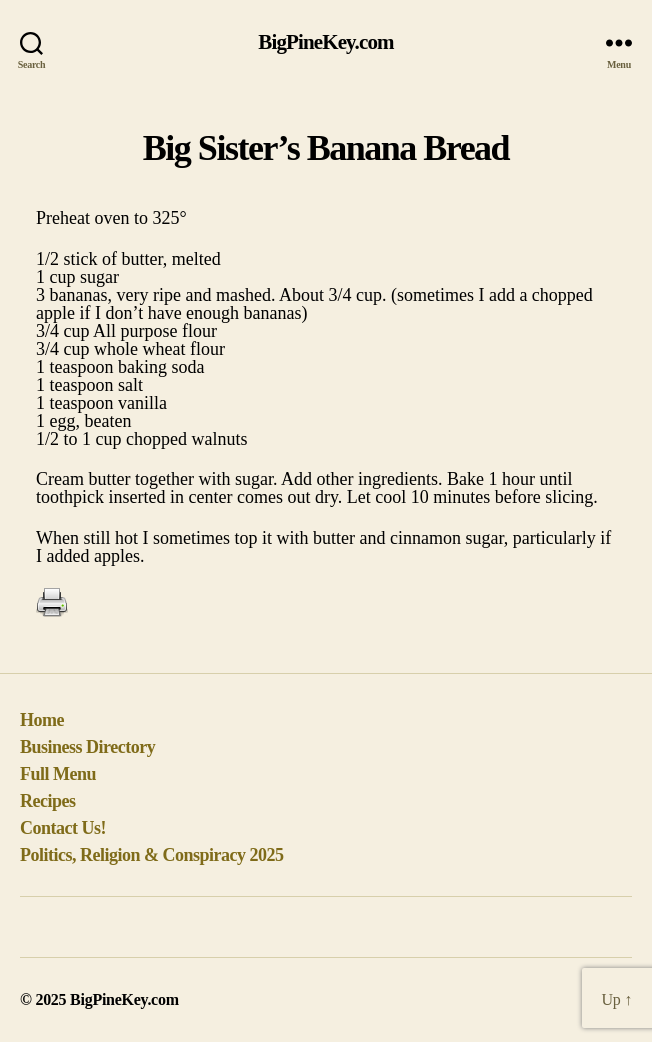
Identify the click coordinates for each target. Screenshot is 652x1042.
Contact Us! (63, 828)
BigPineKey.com (325, 42)
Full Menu (58, 774)
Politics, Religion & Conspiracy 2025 (152, 855)
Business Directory (87, 747)
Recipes (48, 801)
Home (42, 720)
